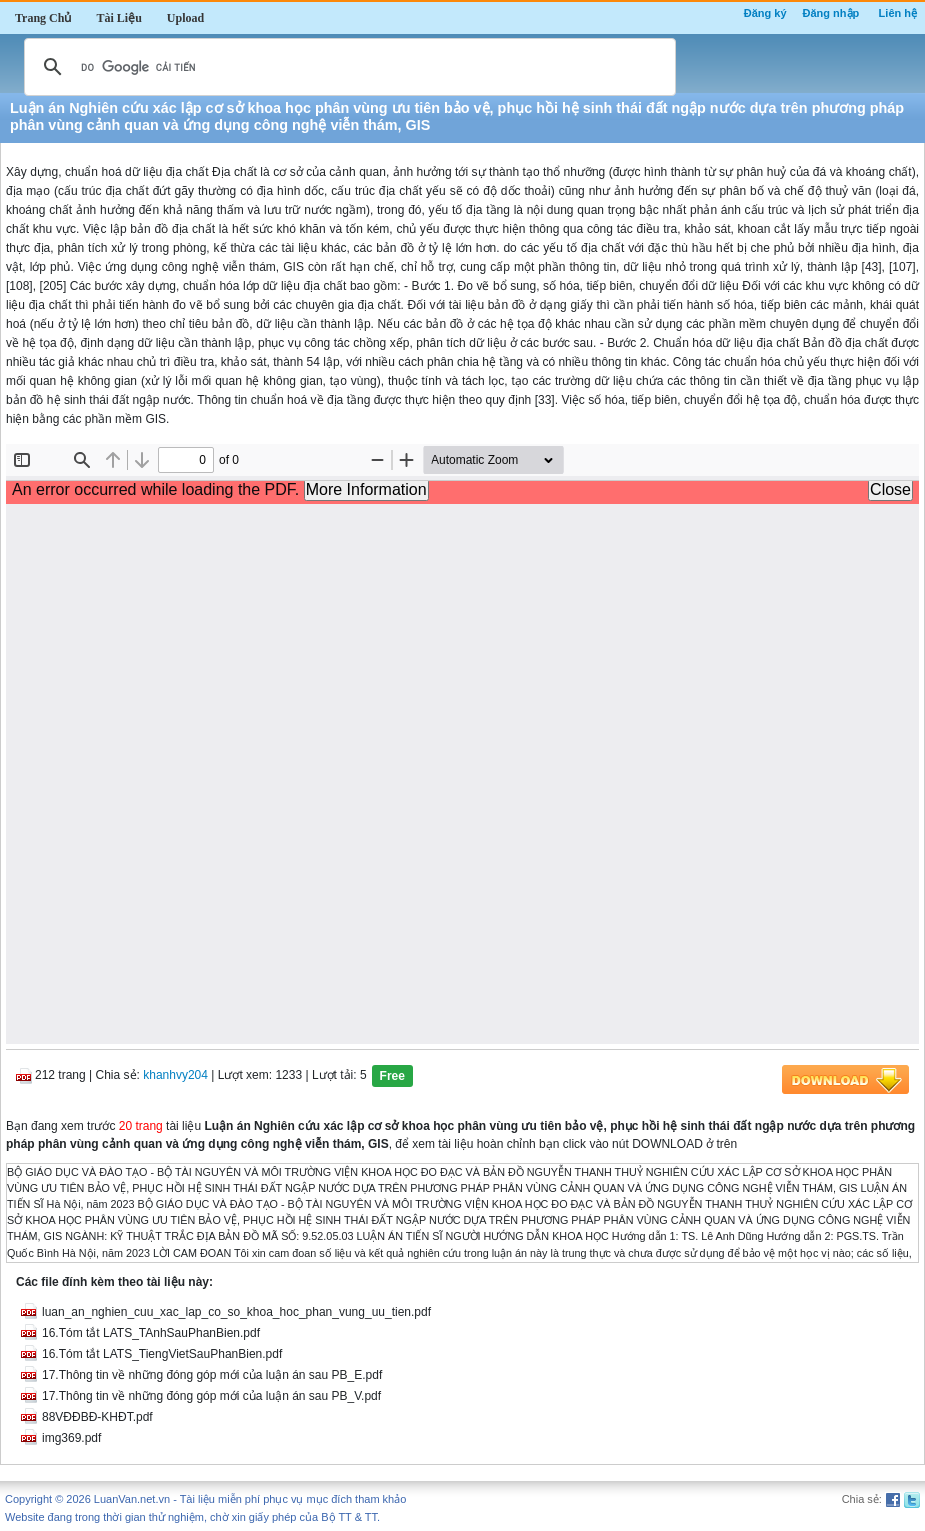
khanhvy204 (175, 1075)
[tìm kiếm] (347, 67)
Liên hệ (898, 13)
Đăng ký (765, 13)
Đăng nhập (831, 13)
